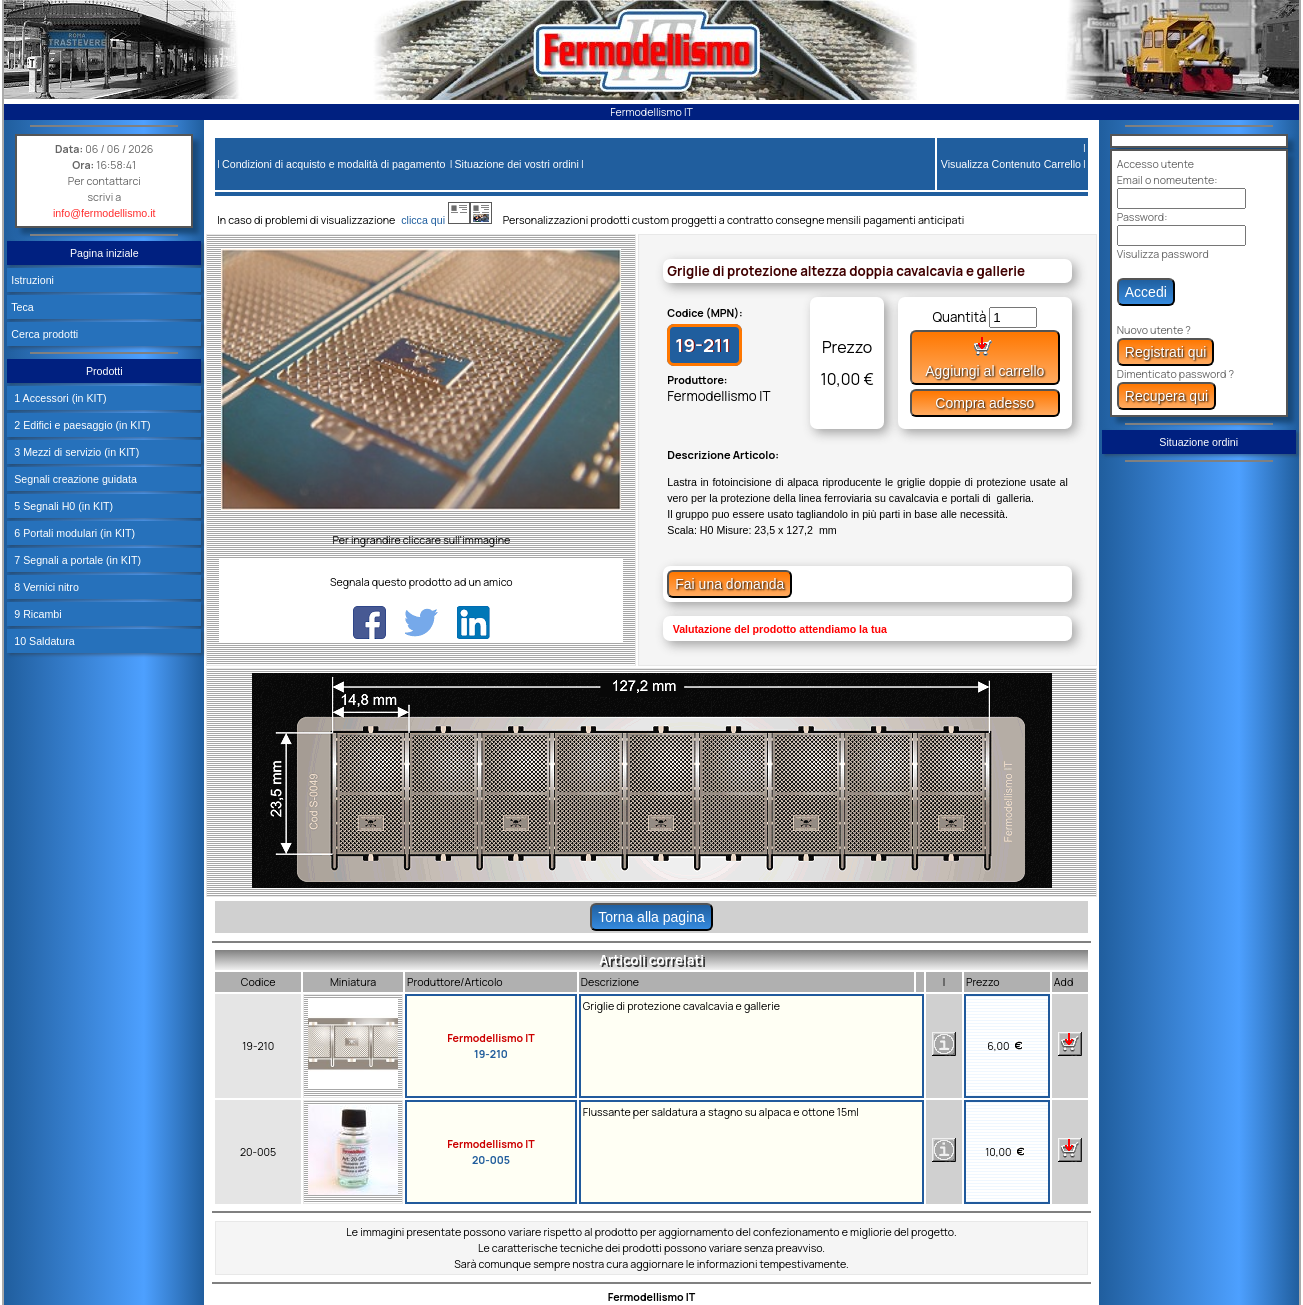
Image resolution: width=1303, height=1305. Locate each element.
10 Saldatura (42, 641)
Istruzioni (32, 280)
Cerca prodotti (44, 334)
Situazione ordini (1198, 442)
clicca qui (432, 220)
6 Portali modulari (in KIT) (73, 533)
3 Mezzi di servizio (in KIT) (75, 452)
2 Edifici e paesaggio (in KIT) (80, 425)
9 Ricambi (36, 614)
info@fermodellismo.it (104, 213)
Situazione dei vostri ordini (517, 164)
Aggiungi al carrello (984, 357)
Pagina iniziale (104, 253)
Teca (22, 307)
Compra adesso (984, 403)
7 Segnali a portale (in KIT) (76, 560)
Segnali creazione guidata (74, 479)
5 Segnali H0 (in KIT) (62, 506)
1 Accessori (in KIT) (58, 398)
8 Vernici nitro (45, 587)
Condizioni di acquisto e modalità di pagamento (333, 164)
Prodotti (104, 371)
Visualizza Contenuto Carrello (1011, 164)
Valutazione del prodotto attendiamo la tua (780, 629)
